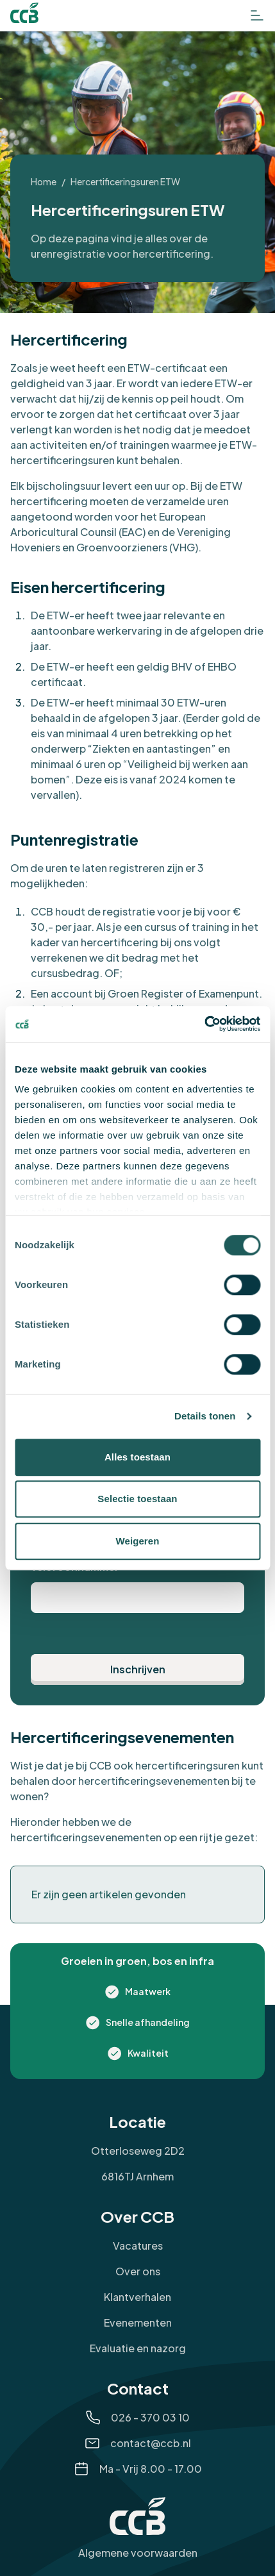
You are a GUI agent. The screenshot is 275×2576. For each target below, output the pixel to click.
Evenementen (138, 2322)
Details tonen (204, 1415)
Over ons (137, 2271)
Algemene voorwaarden (137, 2552)
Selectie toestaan (137, 1498)
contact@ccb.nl (150, 2443)
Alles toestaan (137, 1456)
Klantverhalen (137, 2297)
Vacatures (138, 2245)
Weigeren (137, 1540)
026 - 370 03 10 (150, 2417)
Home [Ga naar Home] (43, 181)
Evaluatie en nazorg (138, 2348)
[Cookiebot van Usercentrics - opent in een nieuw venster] (204, 1024)
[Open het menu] (257, 15)
